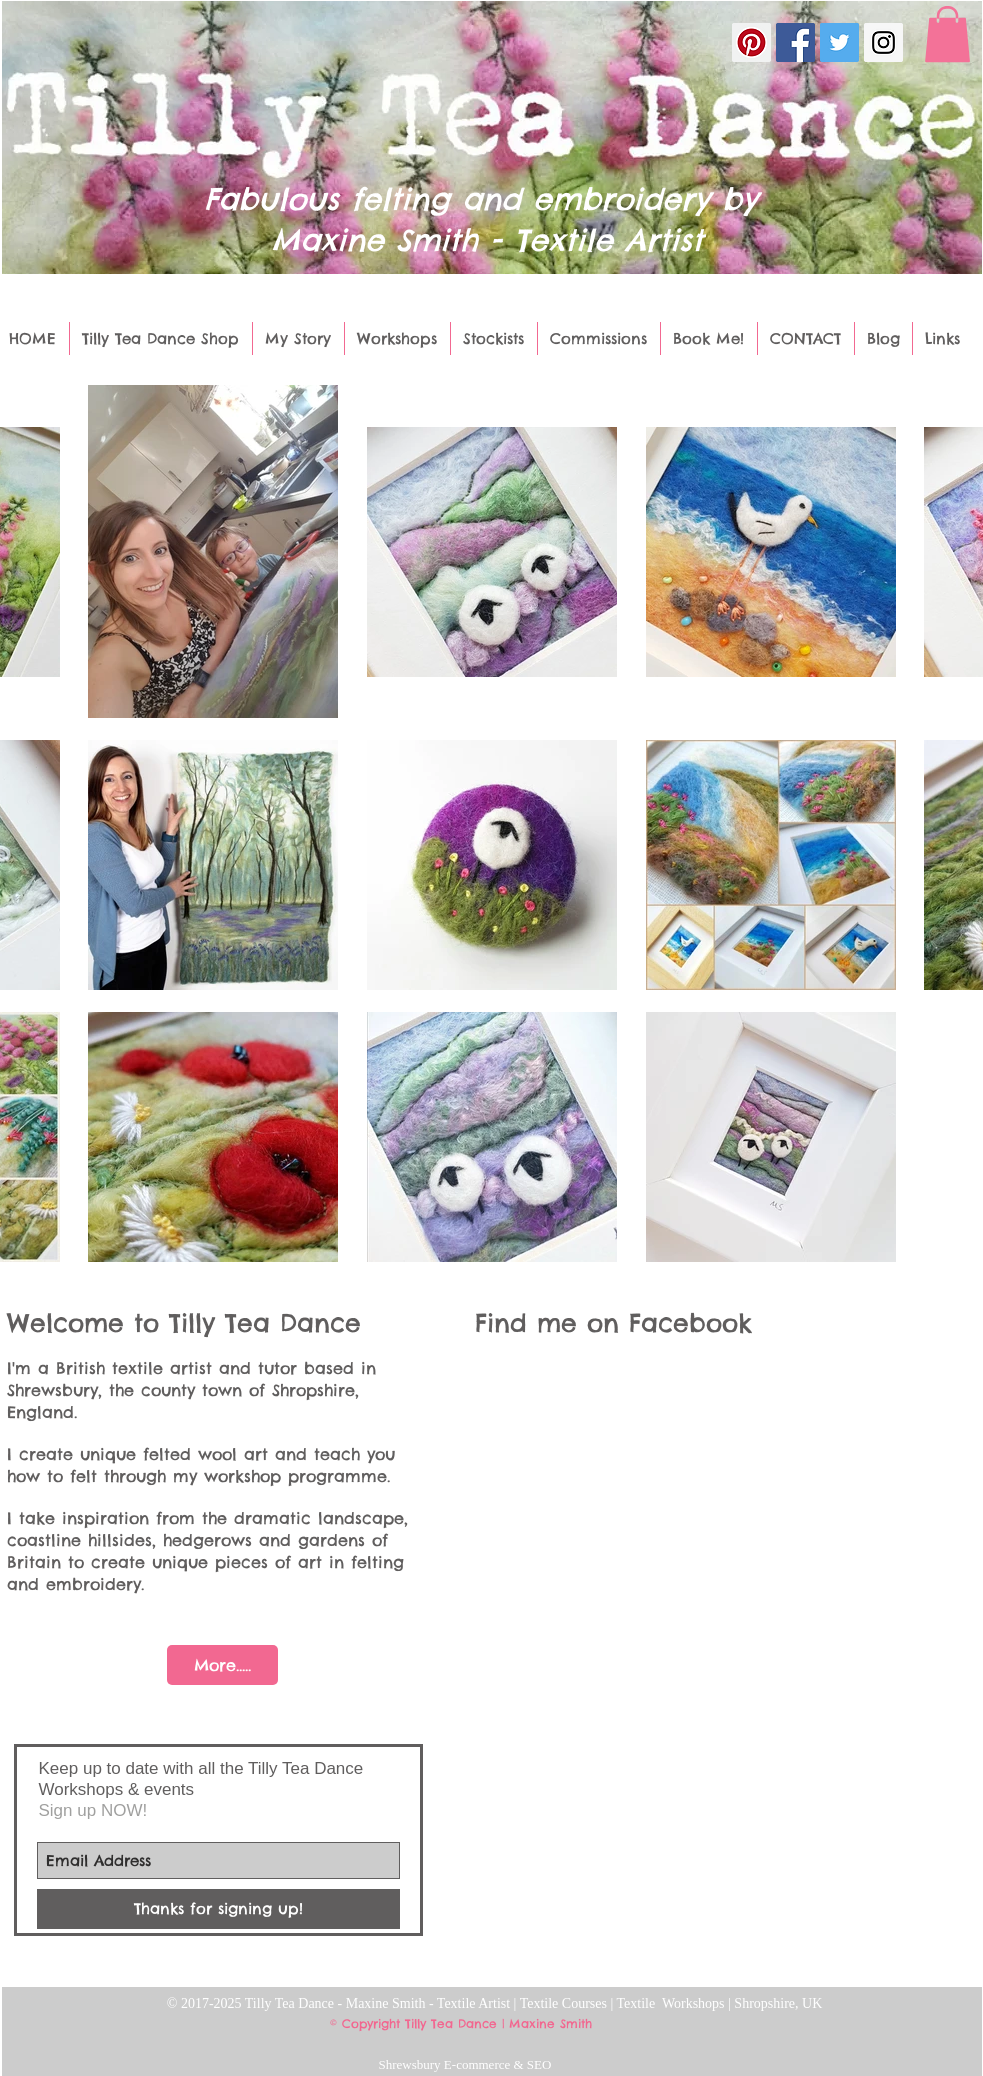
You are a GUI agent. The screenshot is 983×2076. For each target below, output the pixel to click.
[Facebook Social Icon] (795, 42)
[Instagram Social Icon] (883, 42)
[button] (947, 34)
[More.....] (222, 1665)
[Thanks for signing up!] (218, 1909)
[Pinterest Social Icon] (751, 42)
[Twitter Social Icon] (839, 42)
